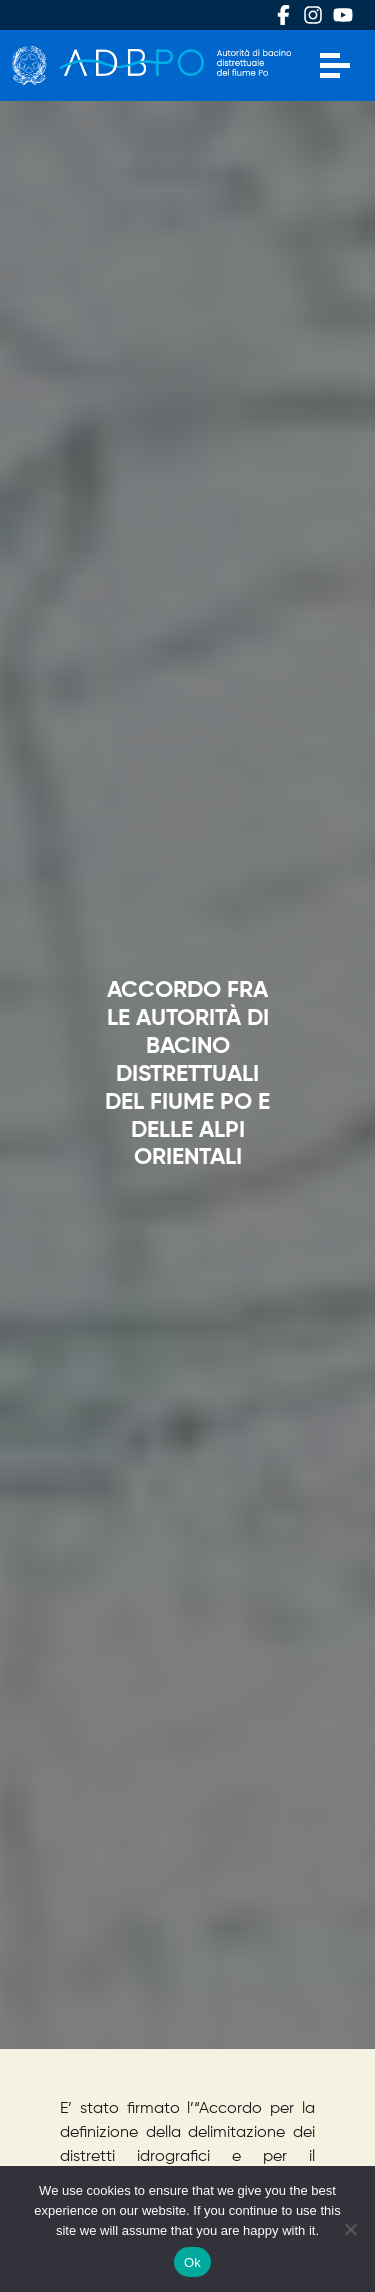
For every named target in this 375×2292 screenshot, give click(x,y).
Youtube (343, 15)
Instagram (313, 15)
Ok (192, 2262)
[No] (350, 2229)
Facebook (283, 15)
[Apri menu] (335, 65)
